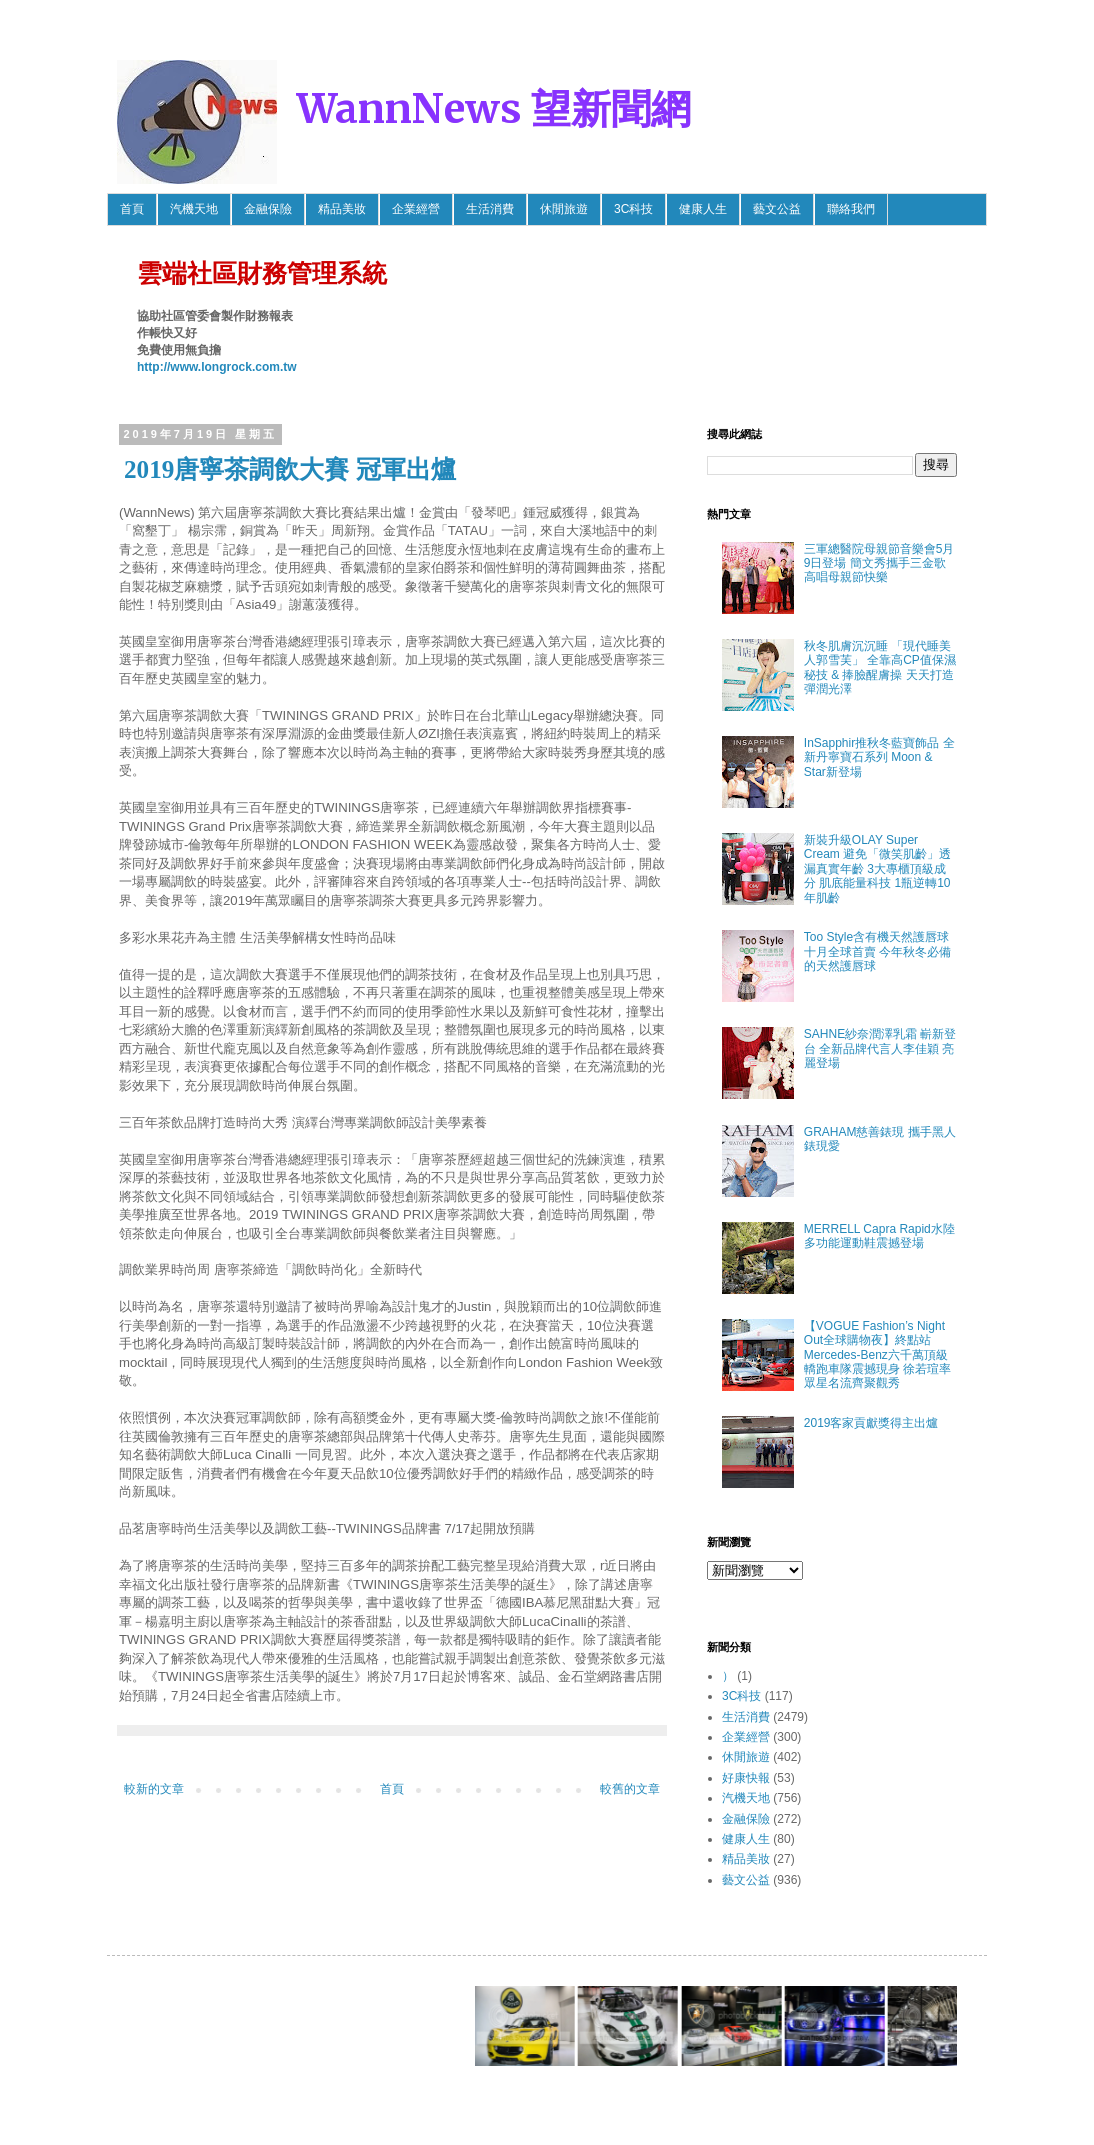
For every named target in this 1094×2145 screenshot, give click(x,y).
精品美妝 (342, 209)
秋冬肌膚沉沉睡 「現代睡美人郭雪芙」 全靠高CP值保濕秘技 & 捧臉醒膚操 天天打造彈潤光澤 (880, 667)
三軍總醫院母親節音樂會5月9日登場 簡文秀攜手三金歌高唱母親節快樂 (879, 563)
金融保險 (268, 209)
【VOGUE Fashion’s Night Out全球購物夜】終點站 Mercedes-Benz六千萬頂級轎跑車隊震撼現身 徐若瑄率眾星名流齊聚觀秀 (877, 1355)
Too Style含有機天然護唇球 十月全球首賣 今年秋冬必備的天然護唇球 (877, 951)
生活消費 (490, 209)
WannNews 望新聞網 (494, 109)
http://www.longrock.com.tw (217, 367)
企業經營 (416, 209)
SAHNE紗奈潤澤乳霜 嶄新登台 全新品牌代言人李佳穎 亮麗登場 (880, 1048)
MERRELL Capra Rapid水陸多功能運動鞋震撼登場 (879, 1236)
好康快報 (746, 1778)
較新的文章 (154, 1789)
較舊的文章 (630, 1789)
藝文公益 (777, 209)
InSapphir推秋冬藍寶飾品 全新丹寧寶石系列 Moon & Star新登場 (879, 757)
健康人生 (703, 209)
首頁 (132, 209)
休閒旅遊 (564, 209)
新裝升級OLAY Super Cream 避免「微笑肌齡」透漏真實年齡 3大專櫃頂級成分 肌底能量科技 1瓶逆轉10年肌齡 (877, 869)
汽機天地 (194, 209)
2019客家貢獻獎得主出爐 (871, 1423)
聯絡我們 (851, 209)
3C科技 (633, 209)
